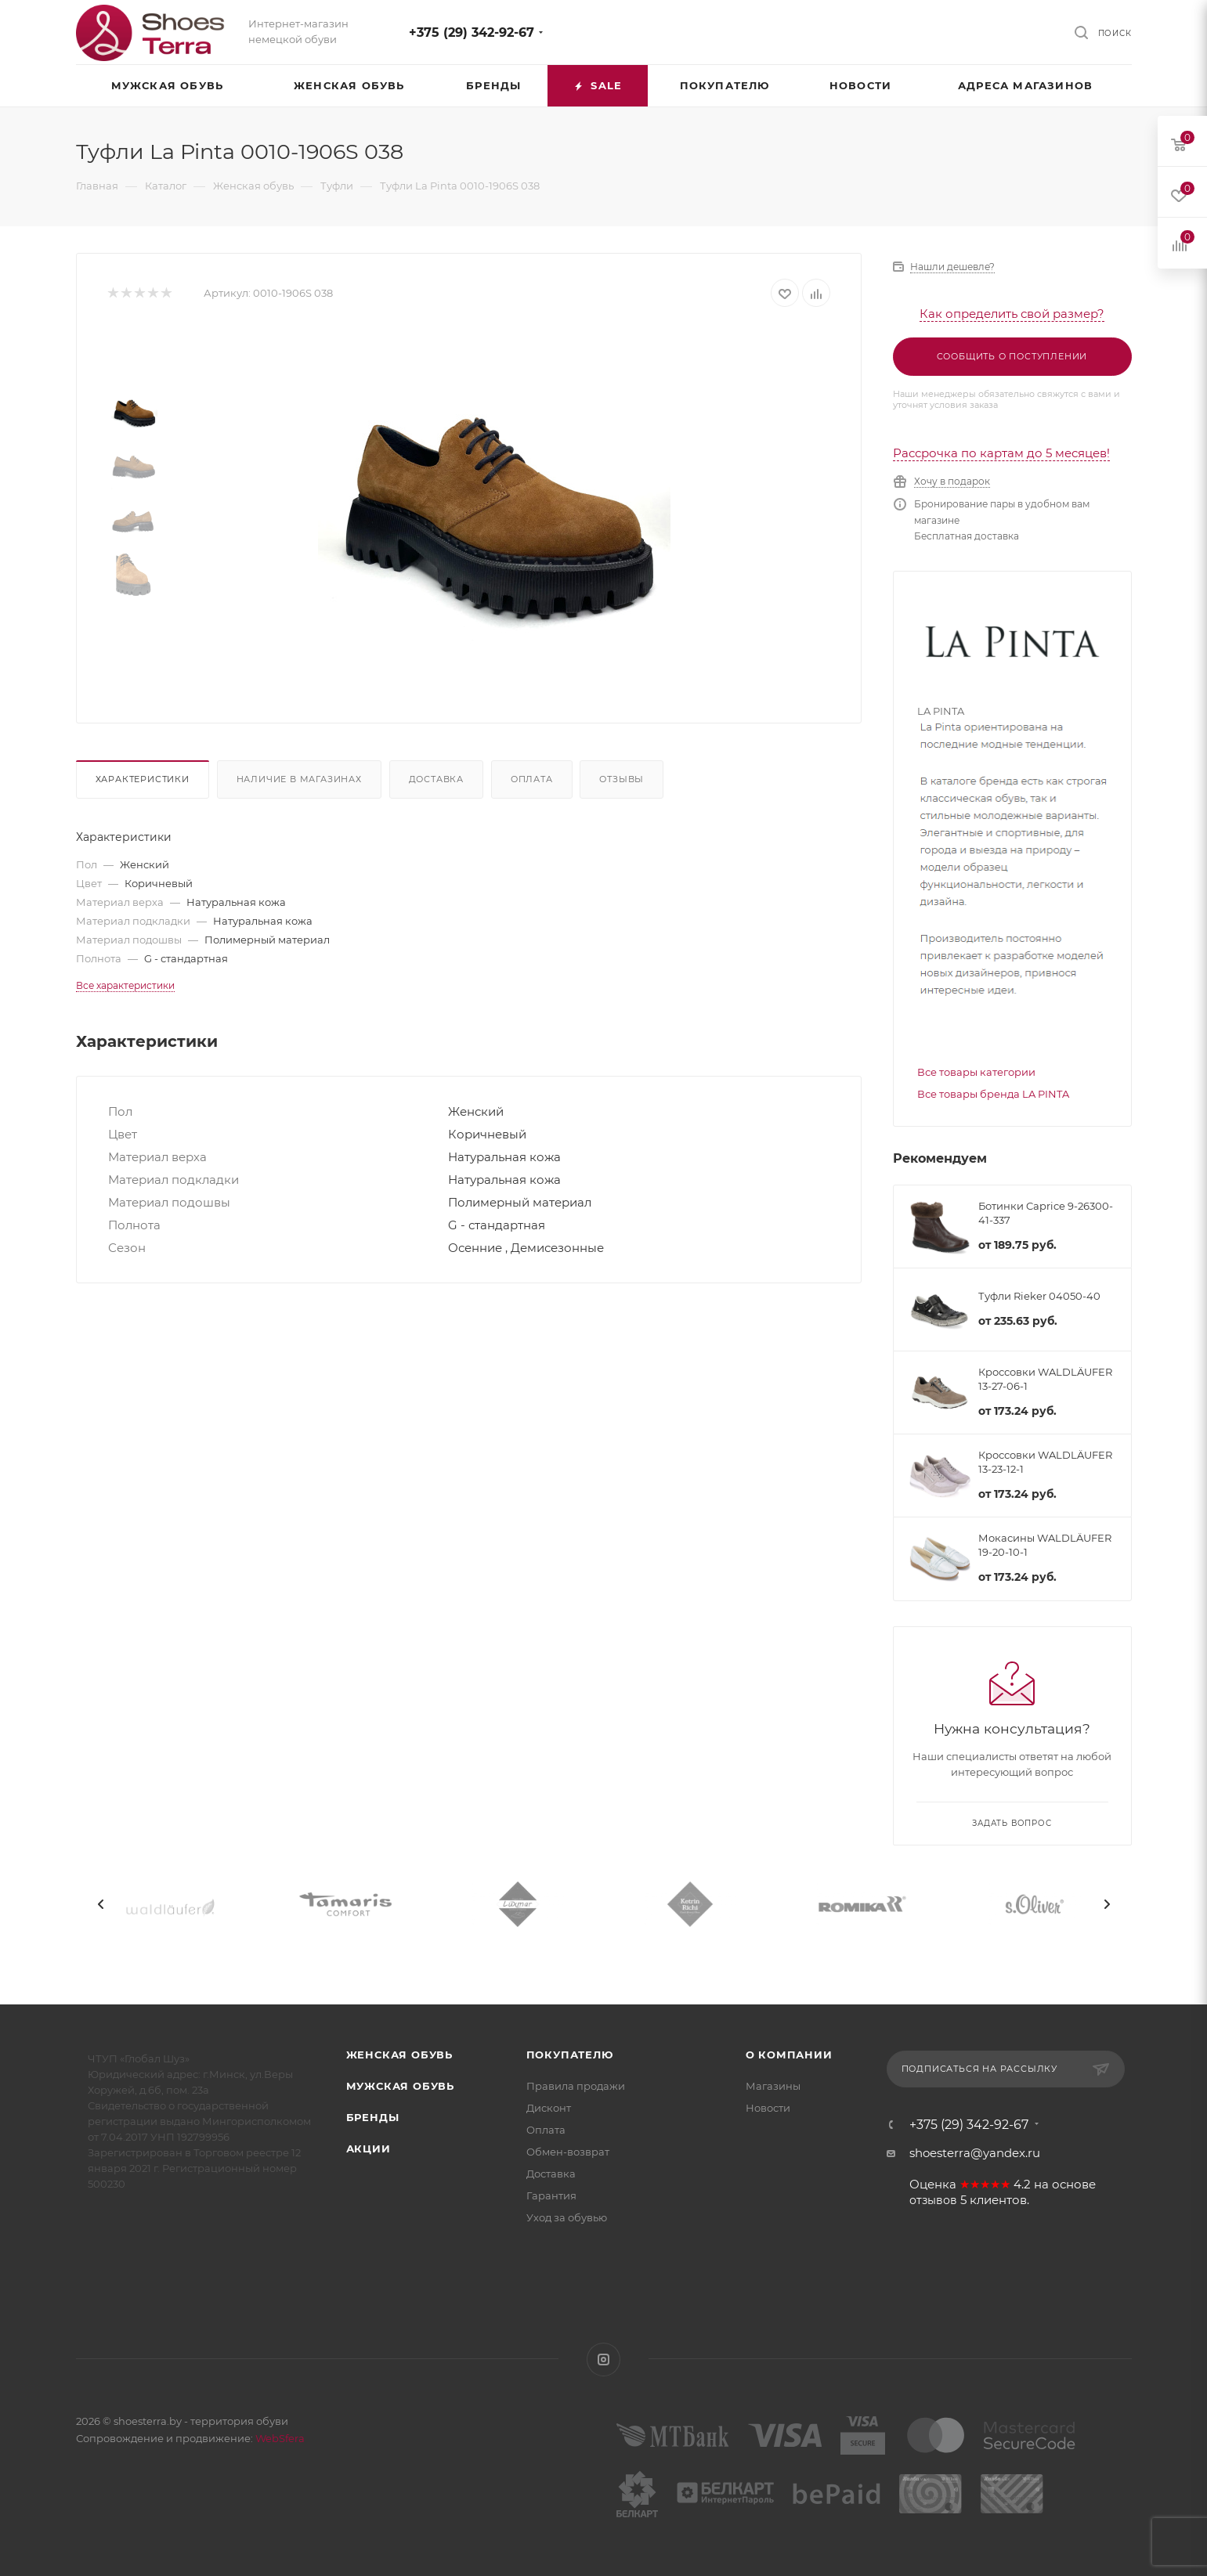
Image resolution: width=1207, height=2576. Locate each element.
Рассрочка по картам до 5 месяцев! (1001, 453)
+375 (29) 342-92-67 (471, 32)
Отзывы (621, 779)
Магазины (773, 2086)
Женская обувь (399, 2054)
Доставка (436, 779)
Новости (768, 2108)
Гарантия (551, 2195)
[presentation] (101, 1904)
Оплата (532, 779)
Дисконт (548, 2108)
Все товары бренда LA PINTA (993, 1094)
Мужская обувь (400, 2086)
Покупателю (569, 2054)
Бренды (372, 2117)
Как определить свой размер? (1012, 313)
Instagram (603, 2359)
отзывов (933, 2200)
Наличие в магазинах (299, 779)
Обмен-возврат (567, 2151)
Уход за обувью (566, 2217)
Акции (368, 2148)
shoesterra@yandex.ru (974, 2152)
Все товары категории (976, 1072)
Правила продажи (575, 2086)
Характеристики (143, 779)
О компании (789, 2054)
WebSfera (279, 2438)
